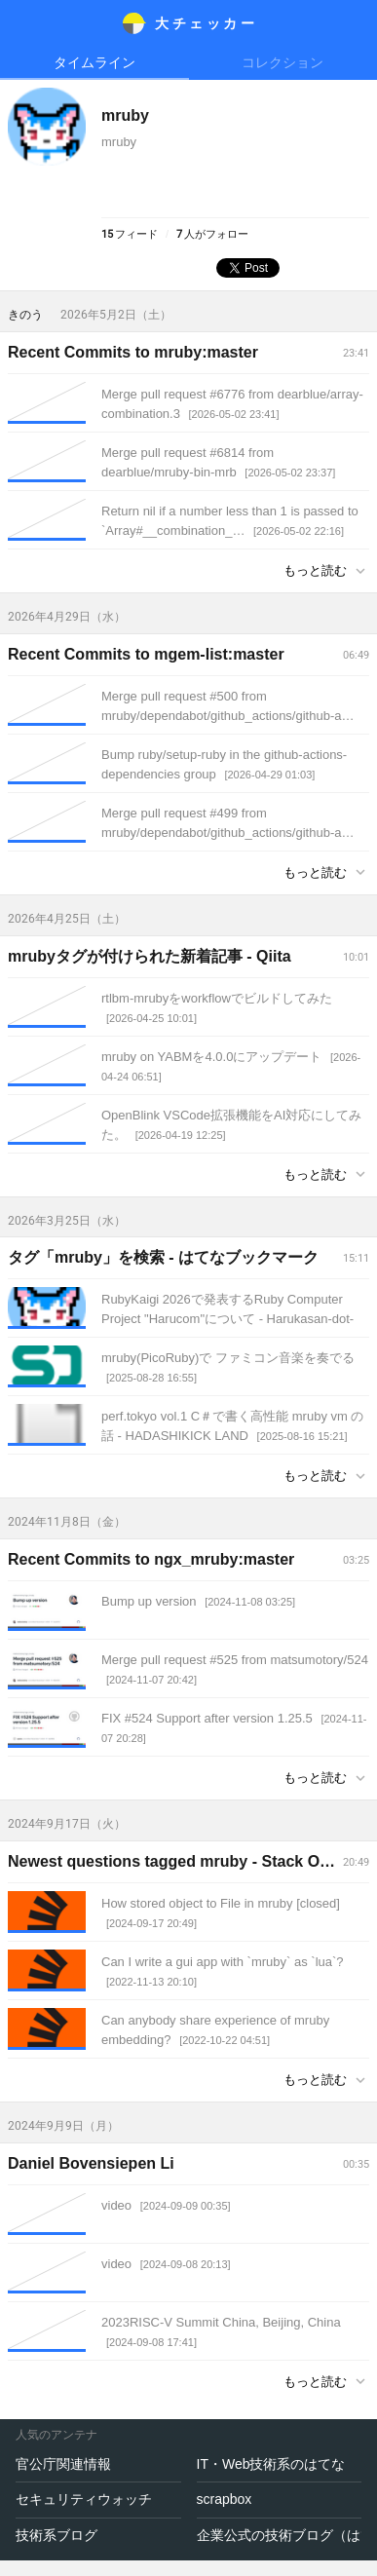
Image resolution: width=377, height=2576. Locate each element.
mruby (125, 115)
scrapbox (224, 2499)
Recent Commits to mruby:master (133, 352)
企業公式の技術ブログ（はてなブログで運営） (279, 2535)
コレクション (282, 62)
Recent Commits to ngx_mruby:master (151, 1559)
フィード (129, 234)
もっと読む (315, 570)
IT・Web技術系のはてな (271, 2464)
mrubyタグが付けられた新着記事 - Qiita (149, 956)
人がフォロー (212, 234)
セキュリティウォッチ (84, 2499)
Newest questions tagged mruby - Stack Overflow (191, 1861)
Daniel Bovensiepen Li (91, 2163)
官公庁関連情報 (63, 2464)
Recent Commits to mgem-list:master (146, 654)
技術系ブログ (56, 2535)
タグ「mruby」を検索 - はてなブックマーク (163, 1257)
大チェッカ (206, 23)
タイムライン (94, 62)
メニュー (23, 23)
